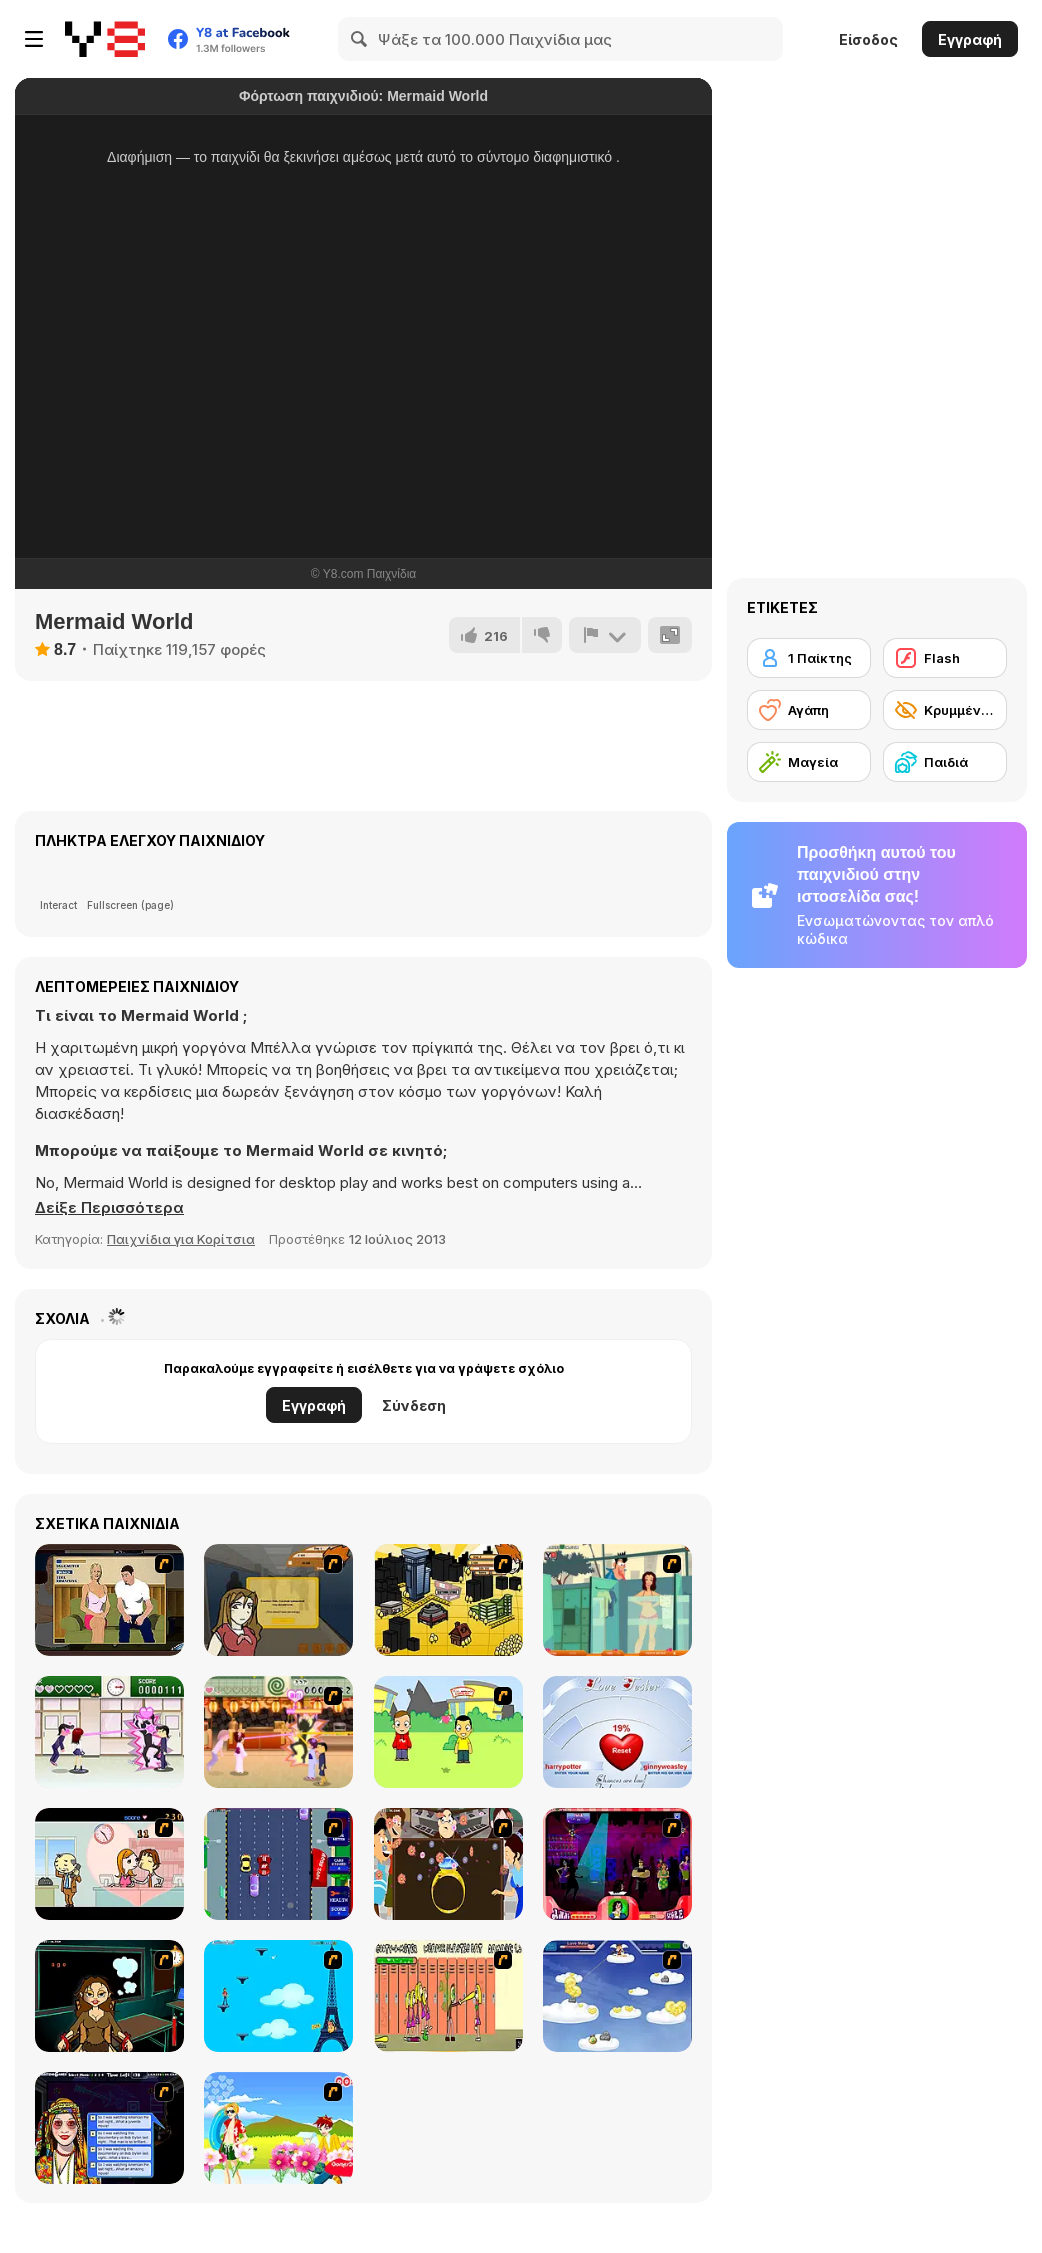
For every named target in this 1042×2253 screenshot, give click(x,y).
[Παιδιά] (945, 762)
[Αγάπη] (809, 710)
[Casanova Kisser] (617, 1864)
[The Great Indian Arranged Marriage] (448, 1864)
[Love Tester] (617, 1732)
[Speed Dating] (109, 2128)
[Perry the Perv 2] (617, 1600)
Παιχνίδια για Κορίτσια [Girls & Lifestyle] (181, 1239)
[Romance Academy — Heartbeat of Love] (109, 1732)
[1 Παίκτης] (809, 658)
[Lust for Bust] (109, 1600)
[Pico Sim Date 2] (448, 1600)
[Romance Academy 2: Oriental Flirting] (278, 1732)
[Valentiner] (617, 1996)
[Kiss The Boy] (278, 2128)
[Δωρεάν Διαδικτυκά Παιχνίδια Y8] (105, 39)
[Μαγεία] (809, 762)
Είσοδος (868, 39)
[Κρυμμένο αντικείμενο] (945, 710)
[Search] (360, 39)
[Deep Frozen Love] (109, 1996)
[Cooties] (448, 1996)
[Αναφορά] (605, 635)
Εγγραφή (970, 39)
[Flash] (945, 658)
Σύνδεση (414, 1405)
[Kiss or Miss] (448, 1732)
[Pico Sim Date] (278, 1600)
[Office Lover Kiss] (109, 1864)
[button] (109, 1208)
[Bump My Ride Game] (278, 1864)
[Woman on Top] (278, 1996)
